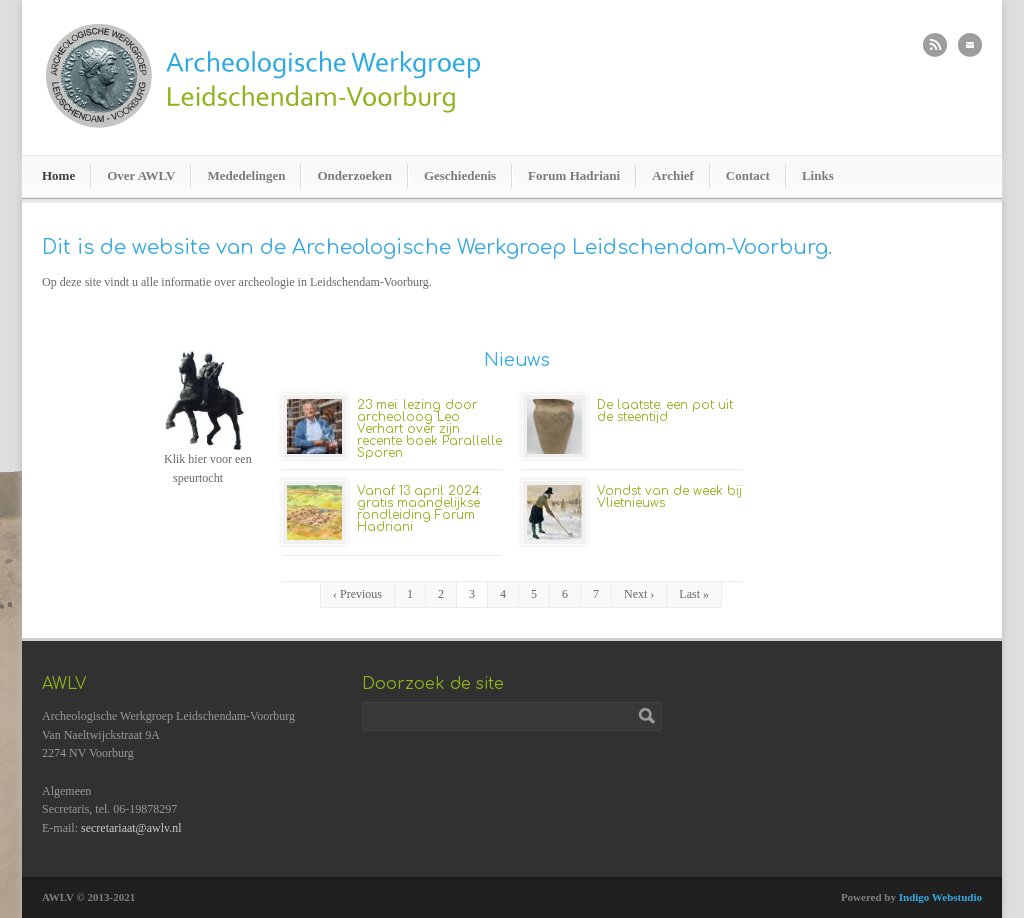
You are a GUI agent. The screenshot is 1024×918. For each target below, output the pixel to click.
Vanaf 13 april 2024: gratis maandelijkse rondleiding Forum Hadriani (419, 509)
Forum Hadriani (574, 175)
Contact (748, 175)
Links (818, 175)
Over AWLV (141, 175)
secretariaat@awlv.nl (131, 828)
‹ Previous (357, 594)
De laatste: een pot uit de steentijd (665, 411)
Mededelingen (246, 175)
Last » (694, 594)
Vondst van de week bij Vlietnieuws (669, 497)
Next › (639, 594)
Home (58, 175)
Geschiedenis (460, 175)
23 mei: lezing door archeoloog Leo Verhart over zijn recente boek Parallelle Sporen (429, 429)
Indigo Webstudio (940, 897)
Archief (673, 175)
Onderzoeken (354, 175)
